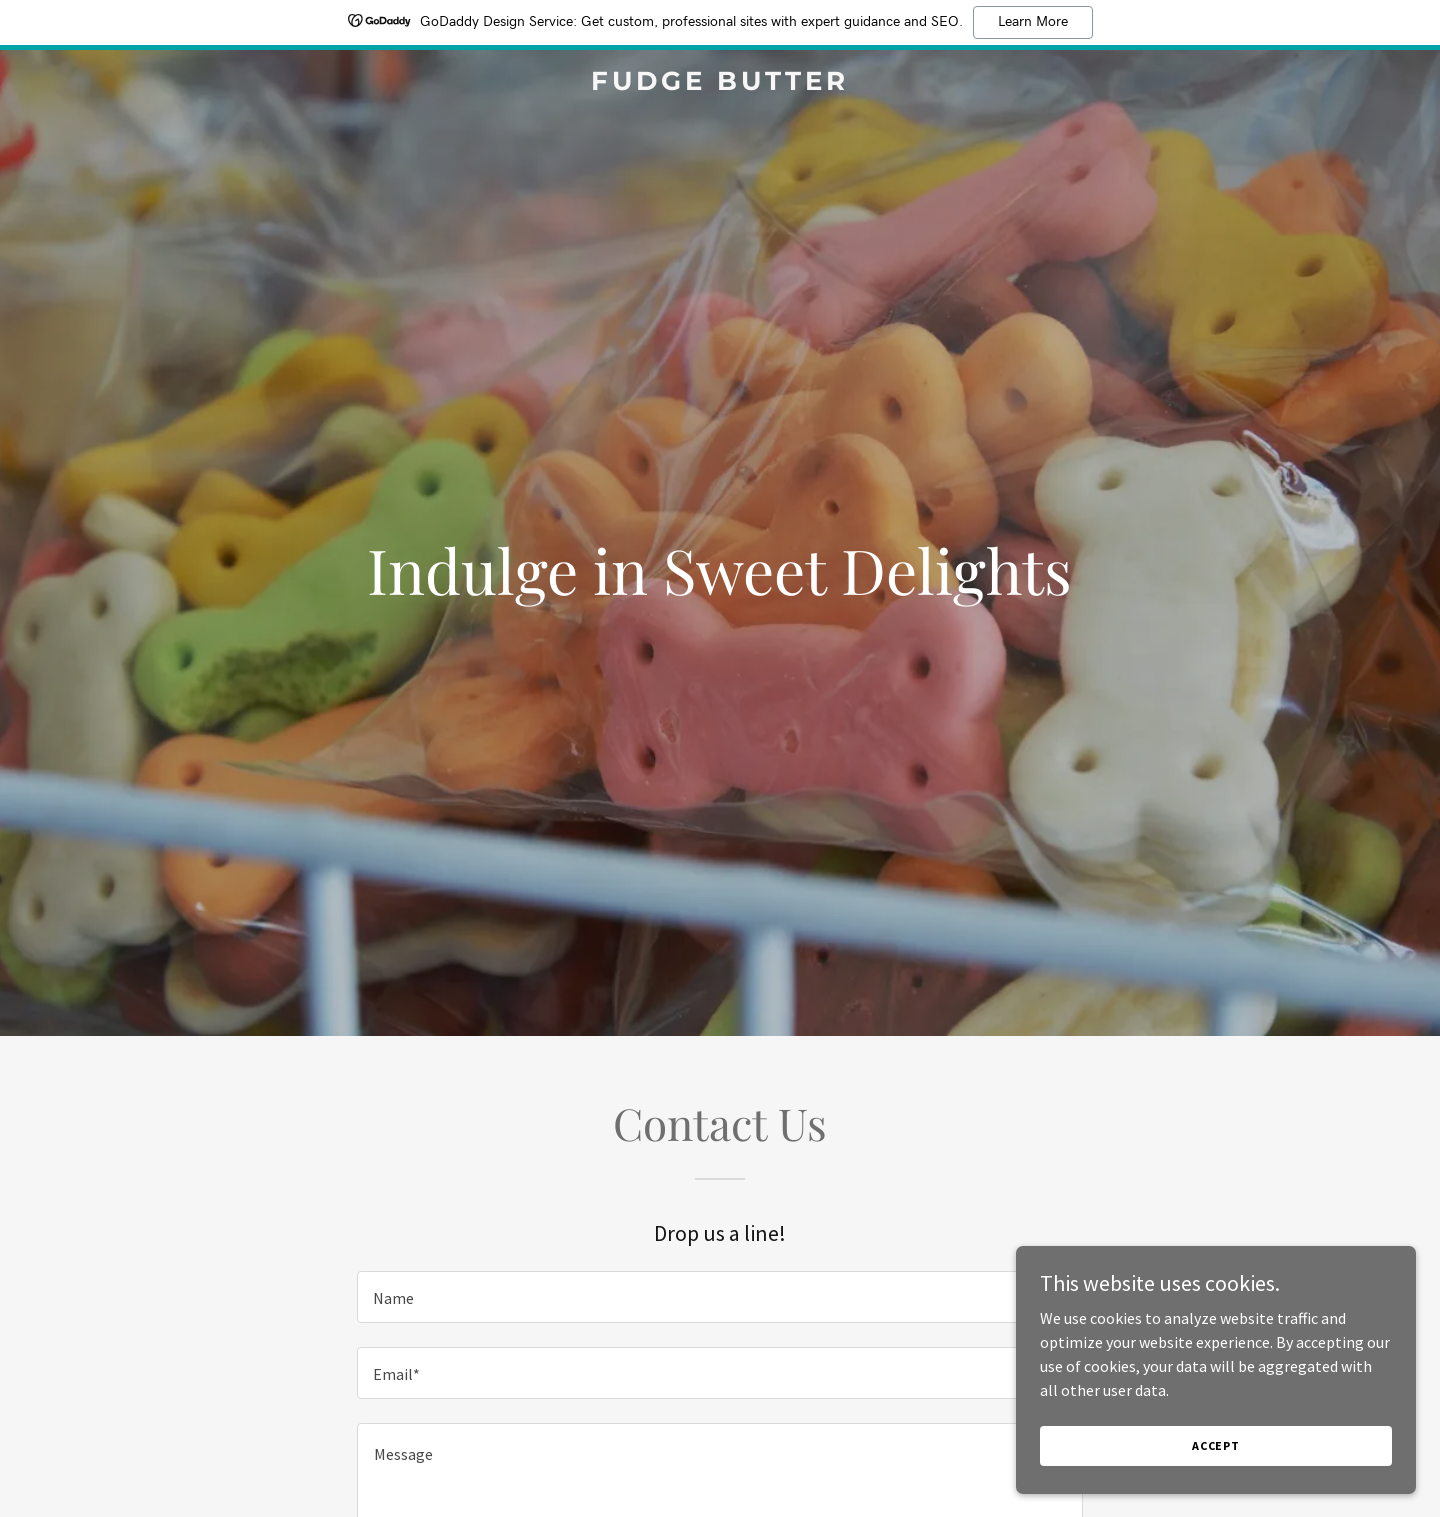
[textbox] (719, 1297)
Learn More (1033, 22)
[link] (720, 84)
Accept (1216, 1445)
